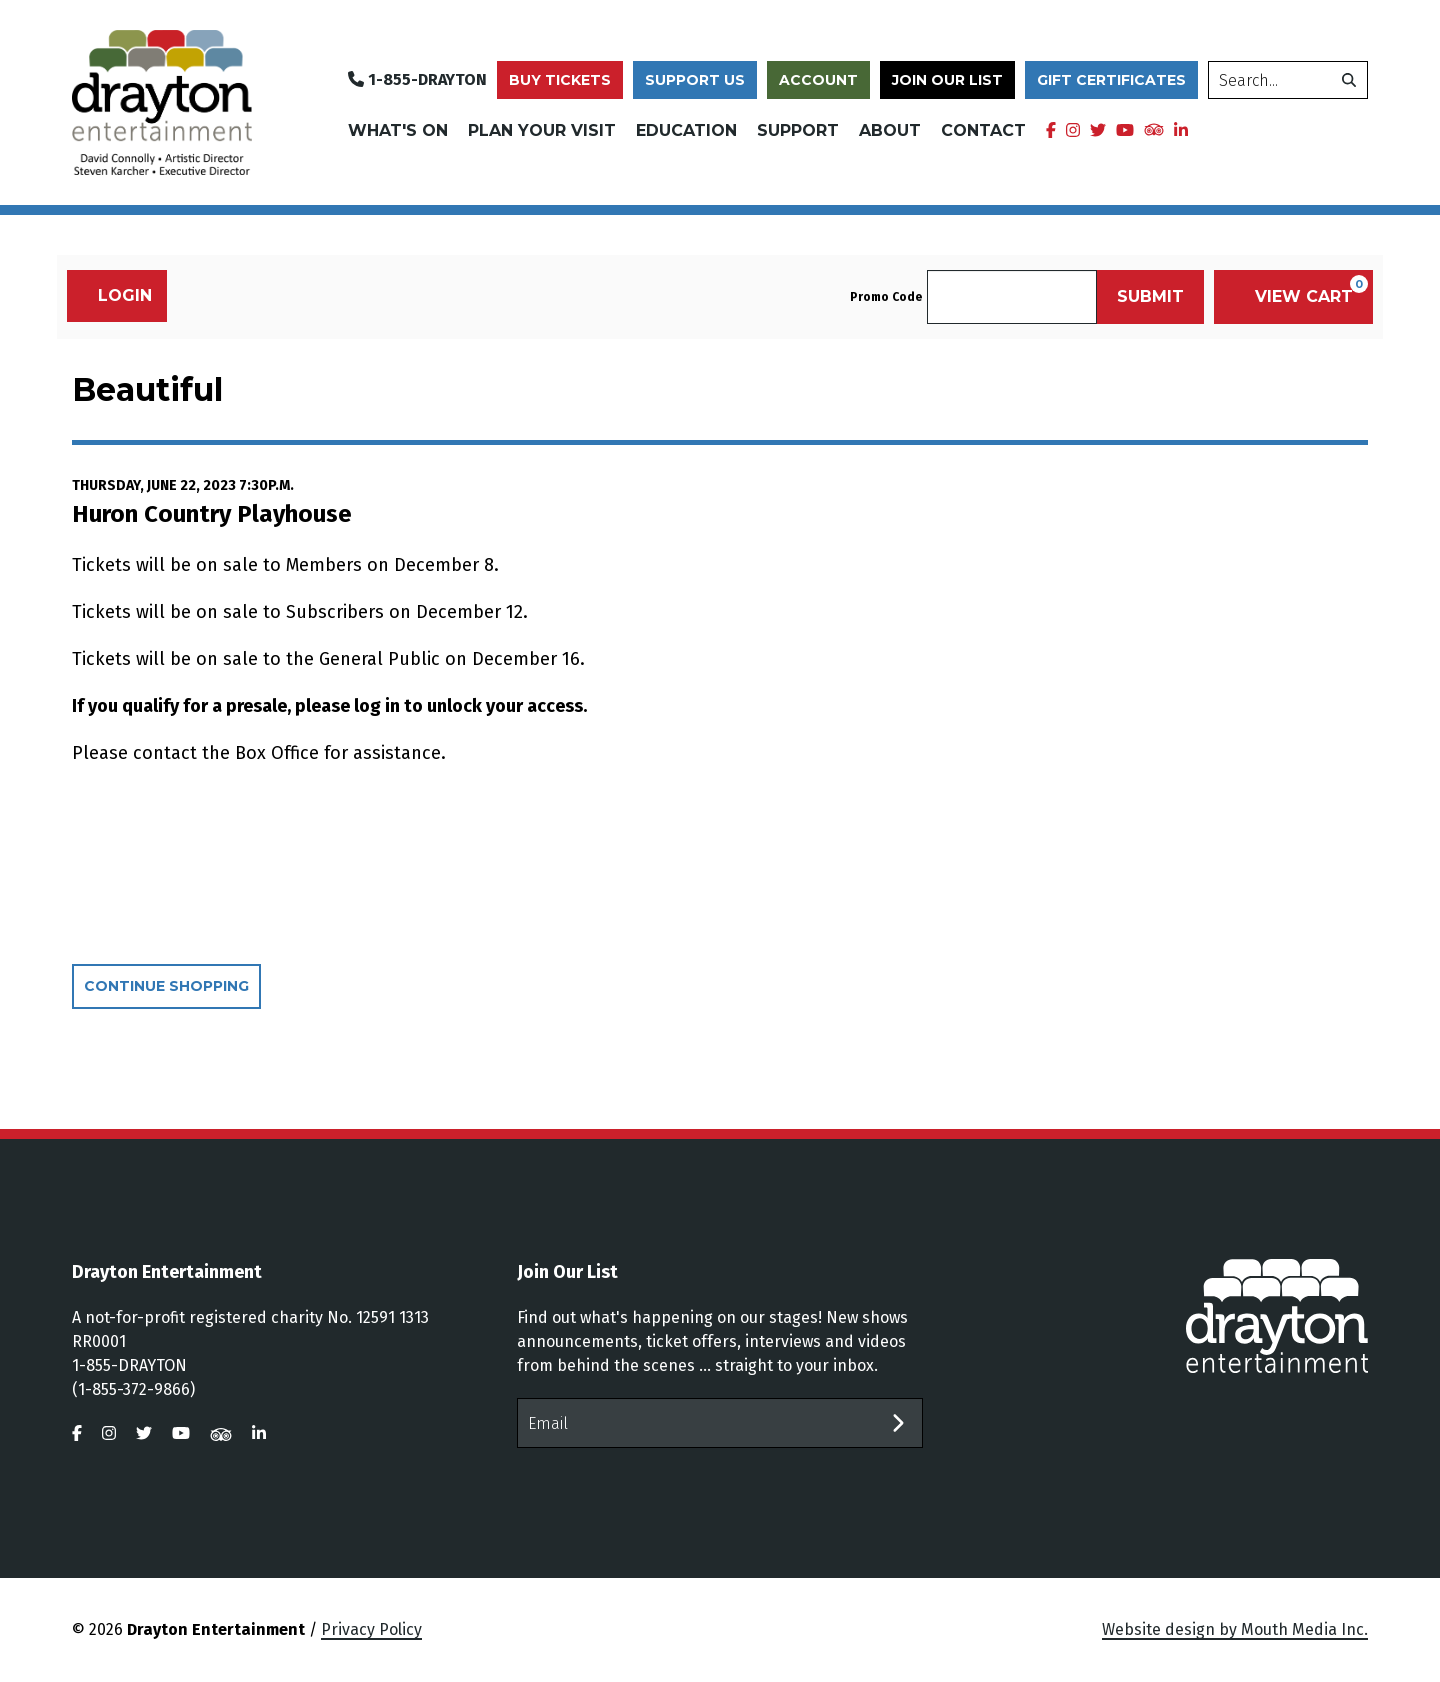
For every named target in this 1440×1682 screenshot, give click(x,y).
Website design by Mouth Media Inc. (1235, 1629)
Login (114, 295)
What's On (398, 130)
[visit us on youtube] (1125, 131)
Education (686, 130)
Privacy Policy (371, 1629)
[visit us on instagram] (1073, 131)
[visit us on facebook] (1051, 131)
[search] (1288, 80)
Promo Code (886, 297)
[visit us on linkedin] (1181, 131)
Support (798, 130)
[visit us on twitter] (1098, 131)
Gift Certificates (1111, 80)
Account (818, 80)
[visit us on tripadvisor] (1154, 129)
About (890, 130)
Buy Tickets (560, 80)
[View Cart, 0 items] (1293, 297)
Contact (983, 130)
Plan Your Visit (542, 130)
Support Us (695, 80)
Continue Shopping (166, 986)
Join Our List (947, 80)
